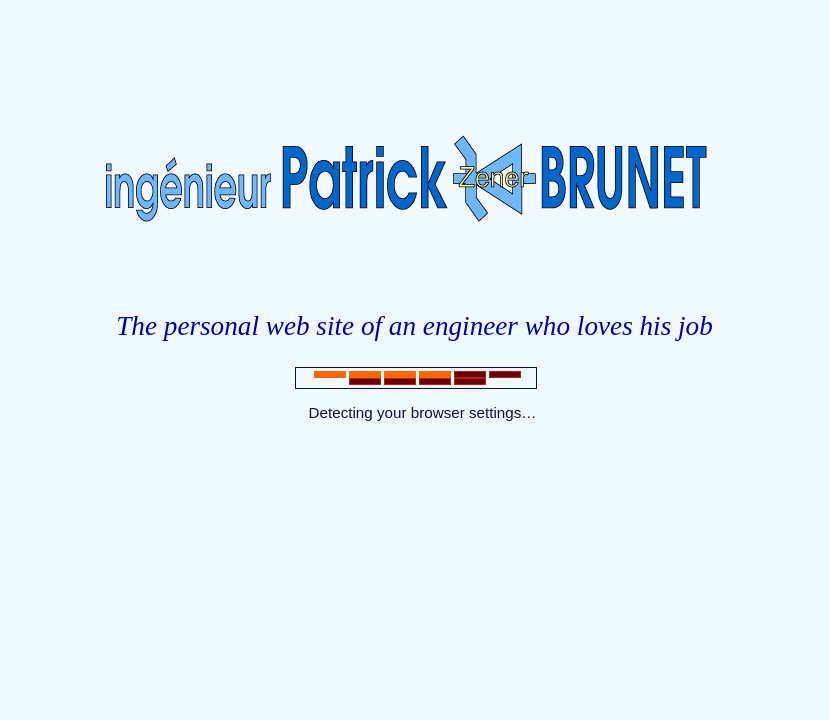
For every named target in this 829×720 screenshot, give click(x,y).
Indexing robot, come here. (414, 457)
